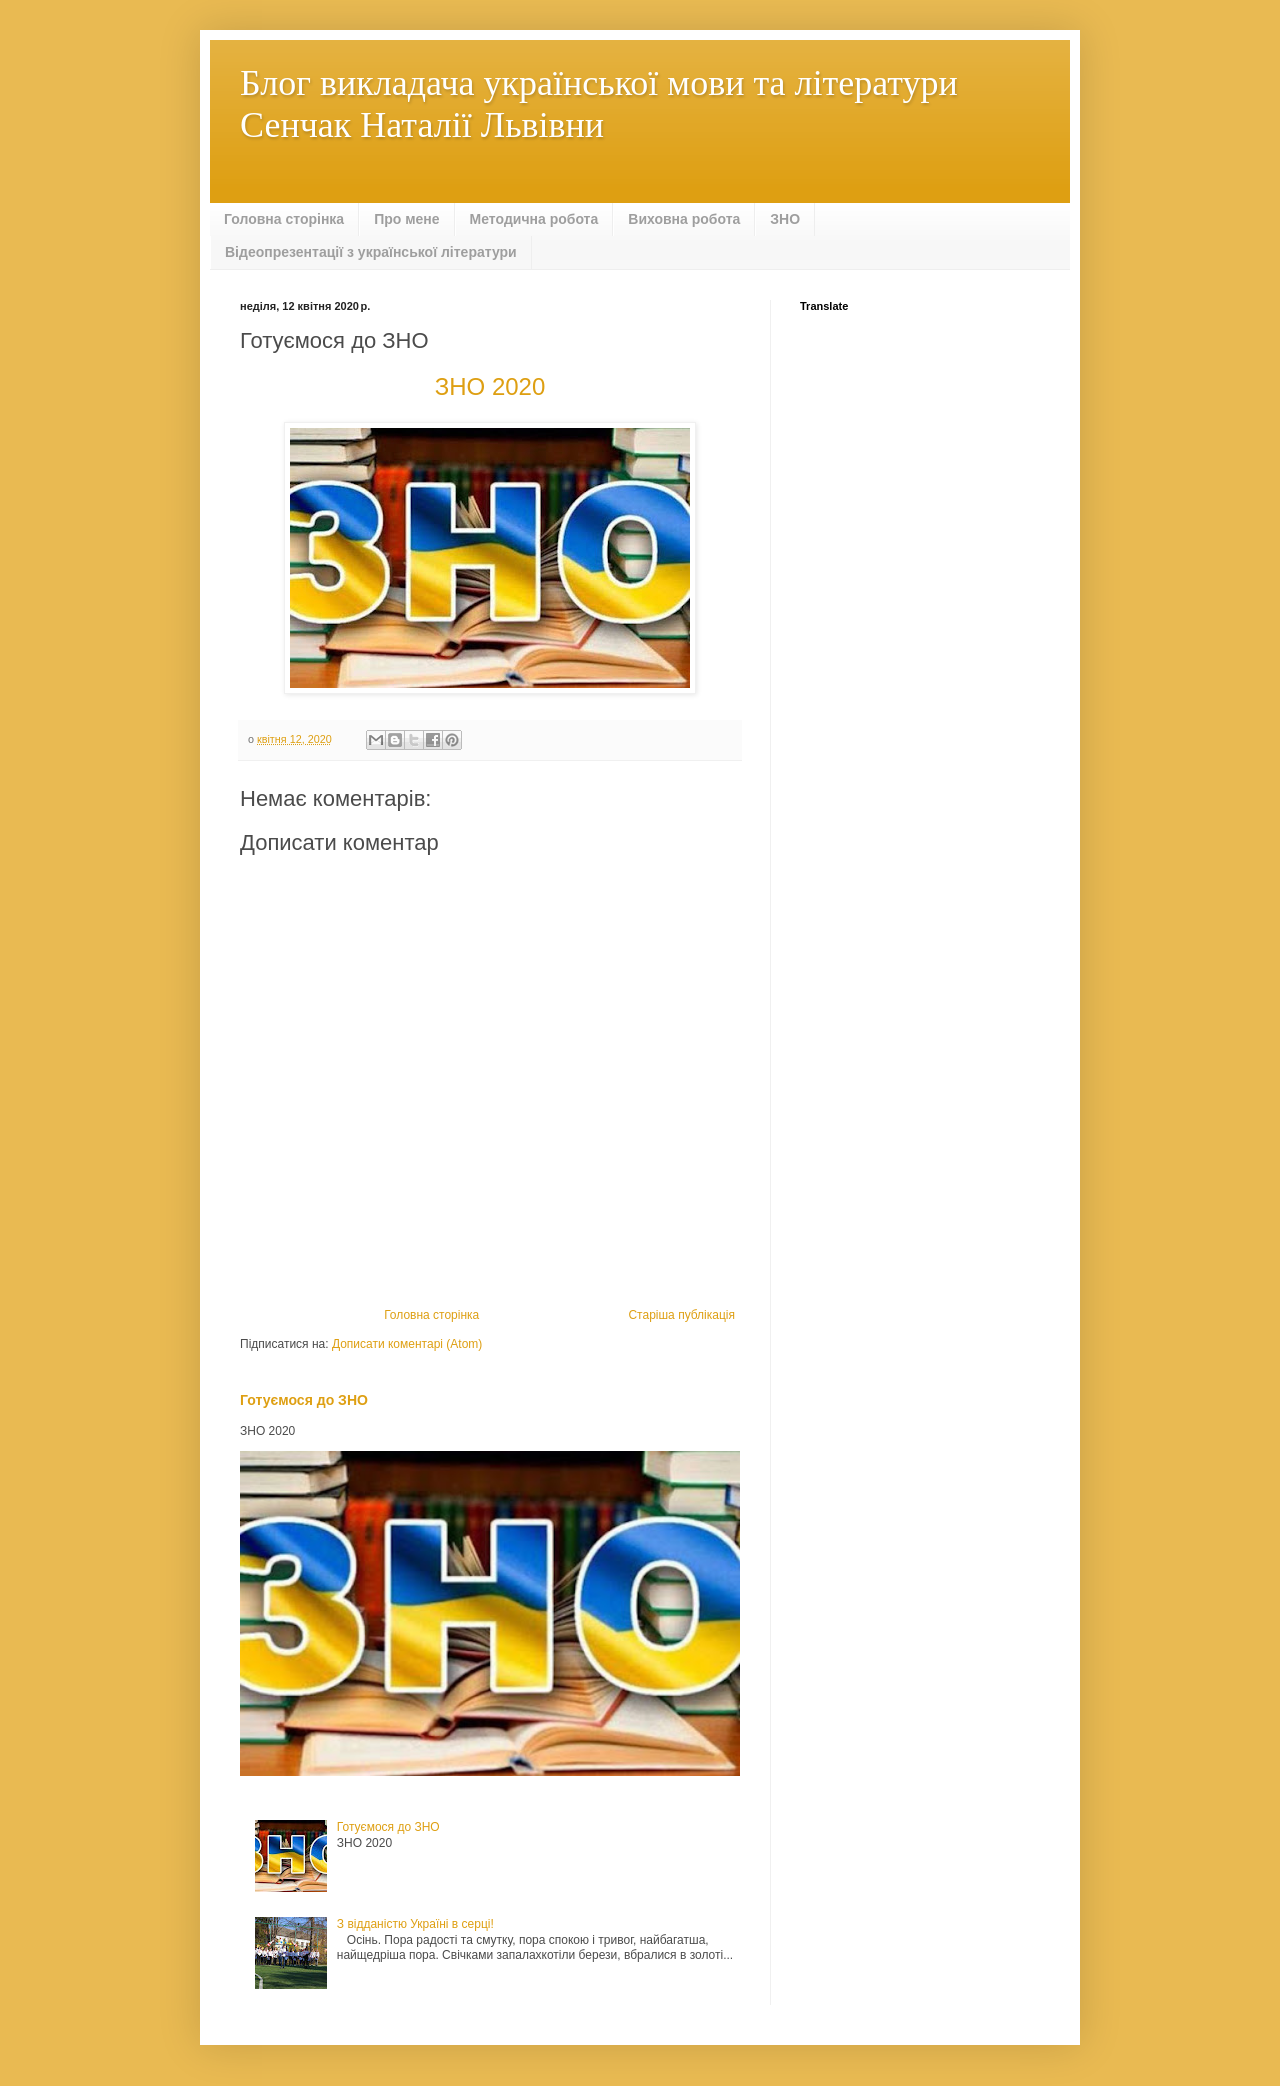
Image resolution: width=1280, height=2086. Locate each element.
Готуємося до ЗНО (304, 1400)
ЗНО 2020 (490, 386)
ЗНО (785, 219)
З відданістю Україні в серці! (415, 1924)
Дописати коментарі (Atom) (407, 1344)
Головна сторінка (284, 219)
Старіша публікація (681, 1315)
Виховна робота (684, 219)
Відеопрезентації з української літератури (371, 252)
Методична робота (534, 219)
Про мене (406, 219)
